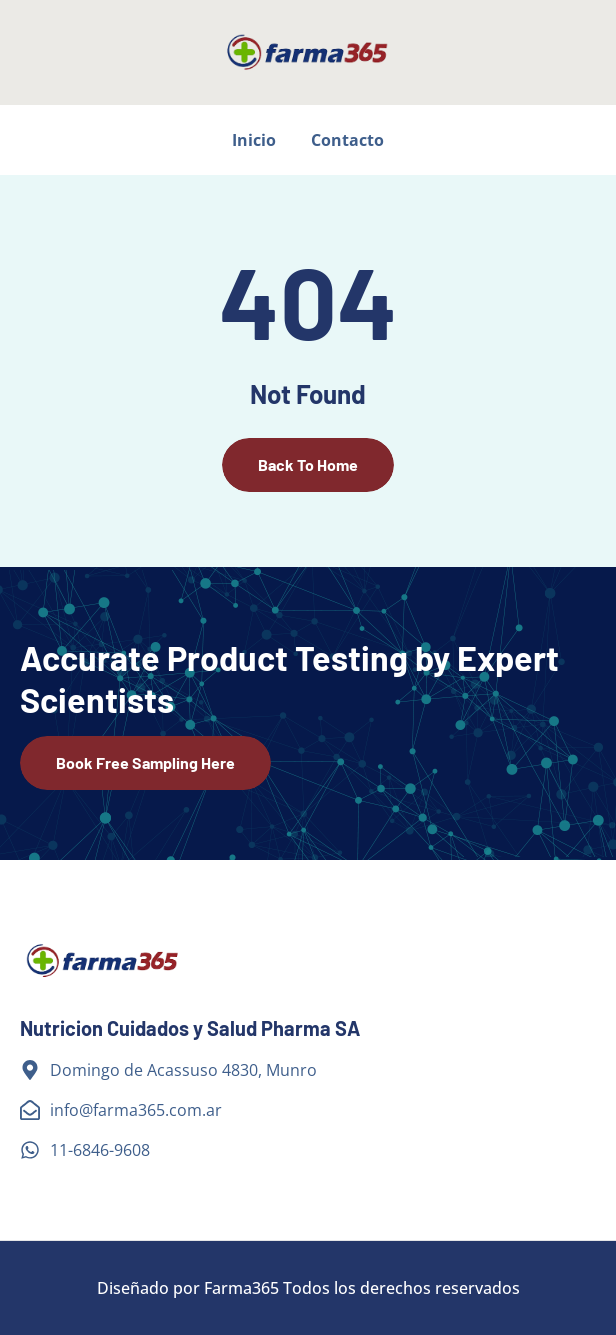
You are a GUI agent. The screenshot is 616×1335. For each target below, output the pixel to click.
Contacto (347, 140)
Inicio (254, 140)
